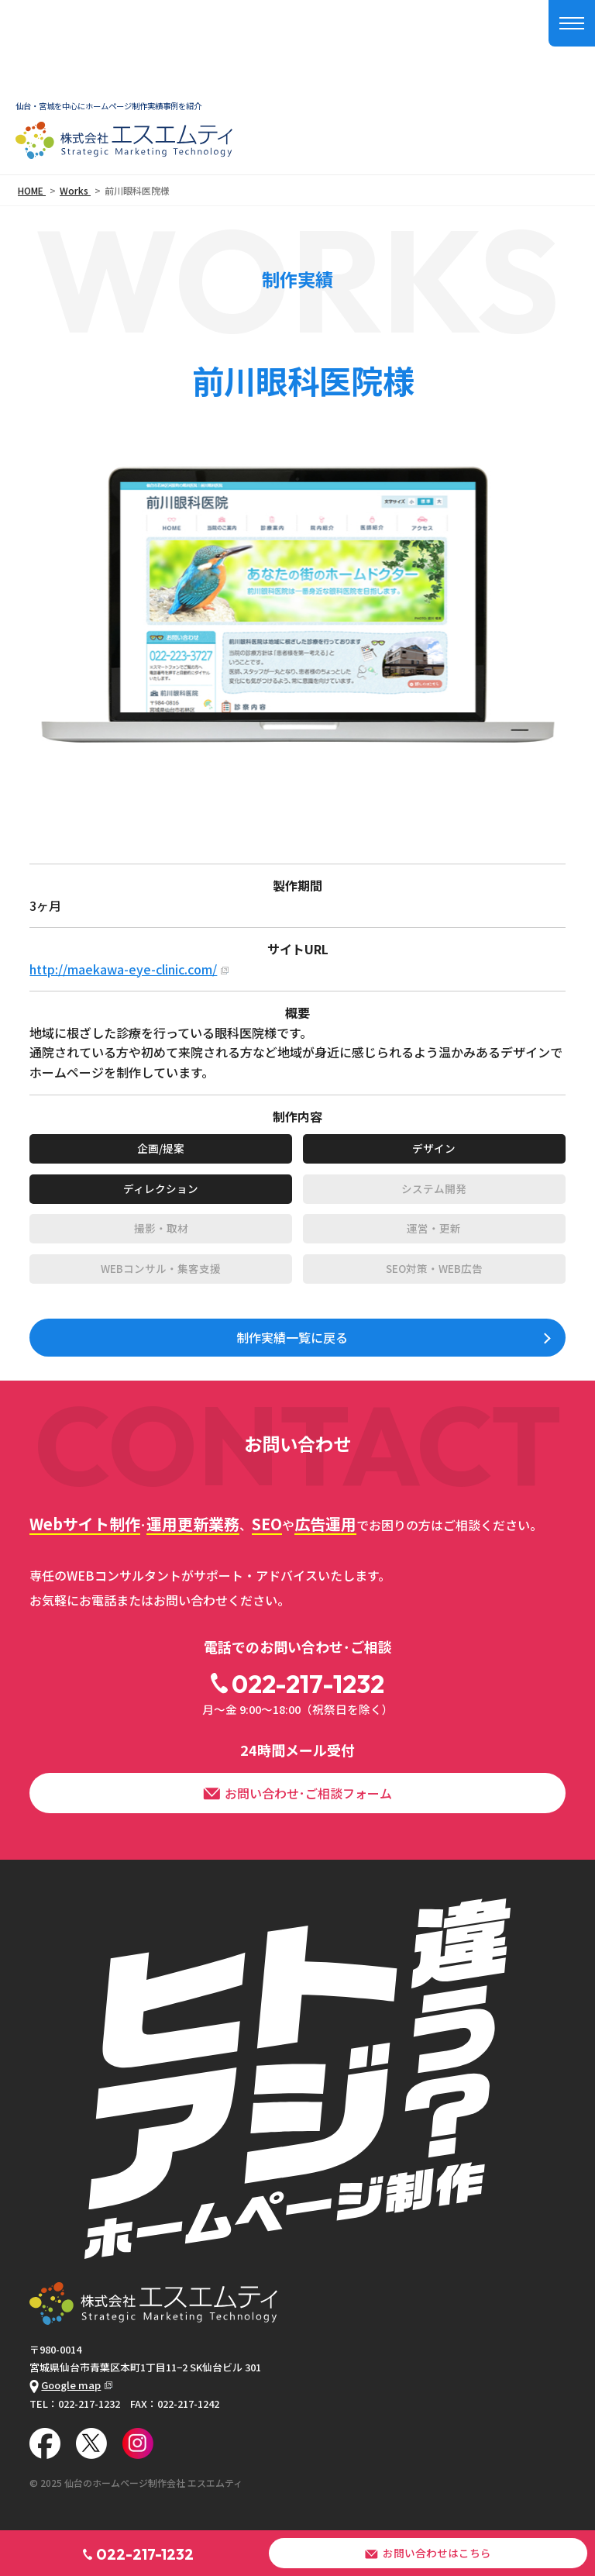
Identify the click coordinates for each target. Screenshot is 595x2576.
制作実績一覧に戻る (292, 1337)
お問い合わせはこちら (427, 2552)
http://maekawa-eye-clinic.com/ (123, 969)
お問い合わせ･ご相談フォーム (297, 1793)
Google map (65, 2385)
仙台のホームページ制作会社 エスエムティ (153, 2482)
